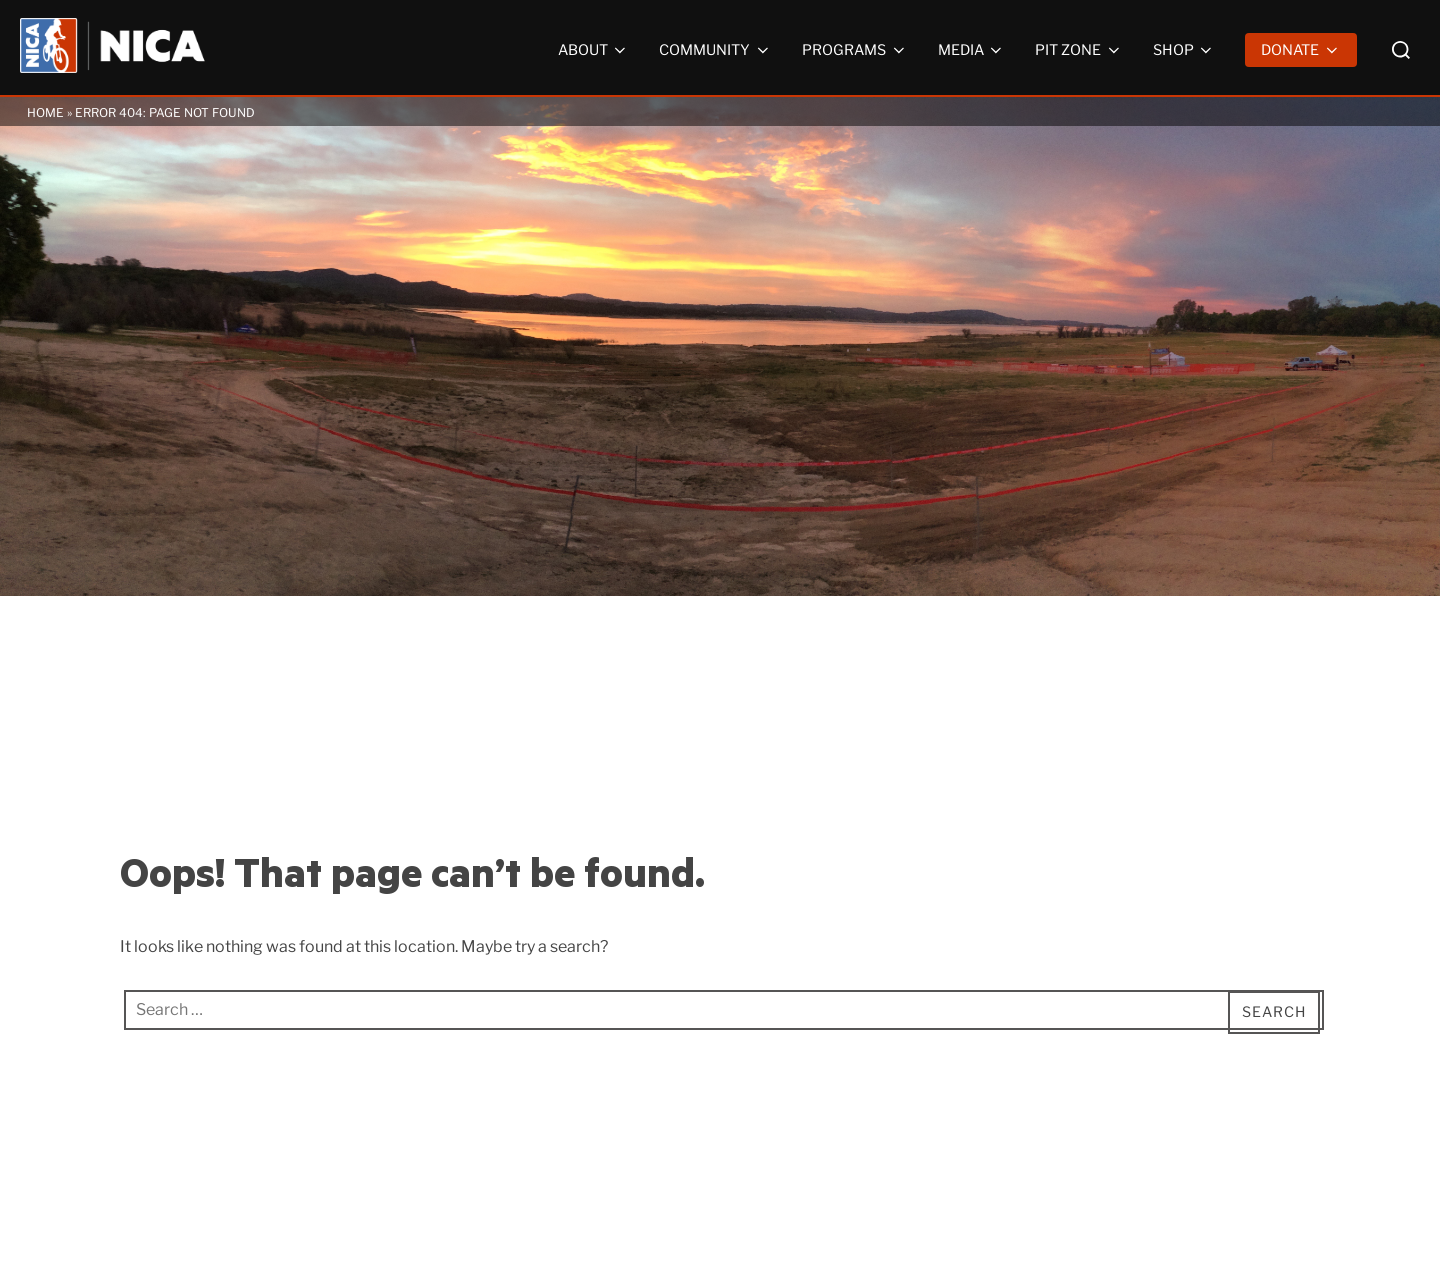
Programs (855, 50)
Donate (1301, 50)
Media (972, 50)
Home (45, 112)
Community (715, 50)
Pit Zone (1079, 50)
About (594, 50)
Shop (1184, 50)
